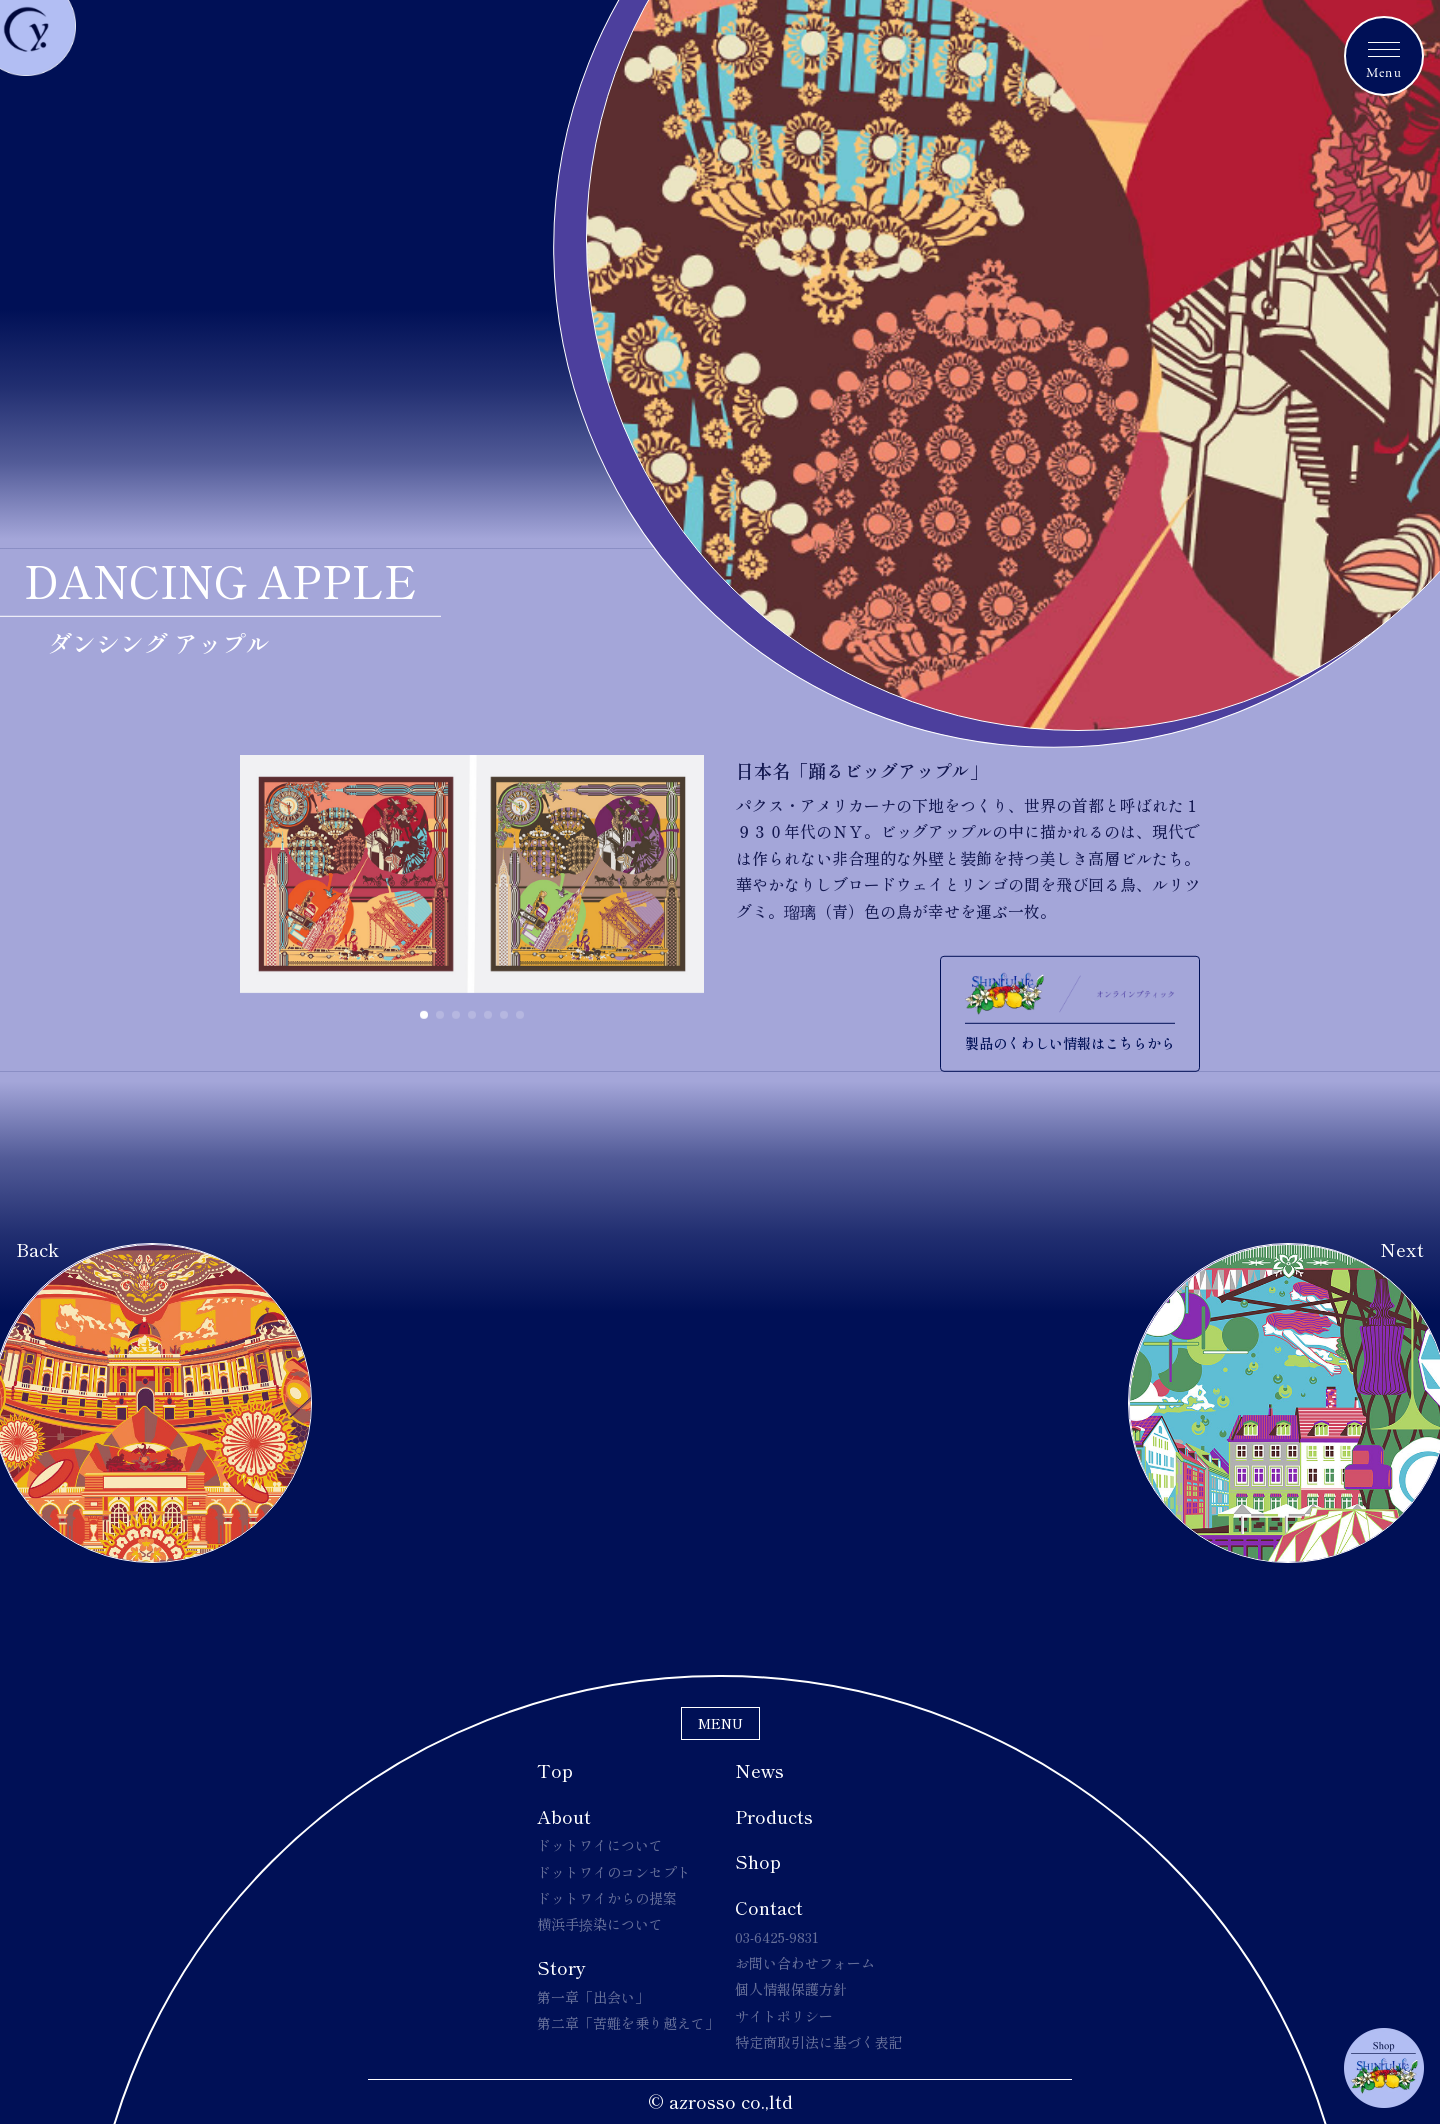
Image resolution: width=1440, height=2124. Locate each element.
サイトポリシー (784, 2016)
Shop (758, 1861)
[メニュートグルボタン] (1384, 56)
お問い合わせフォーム (805, 1963)
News (759, 1770)
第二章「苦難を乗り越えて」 (628, 2023)
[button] (424, 1015)
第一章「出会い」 (593, 1997)
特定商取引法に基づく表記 (819, 2042)
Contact (769, 1907)
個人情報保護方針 (791, 1989)
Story (561, 1967)
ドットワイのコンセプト (614, 1872)
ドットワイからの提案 (607, 1898)
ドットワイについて (600, 1845)
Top (555, 1770)
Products (774, 1816)
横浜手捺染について (600, 1924)
